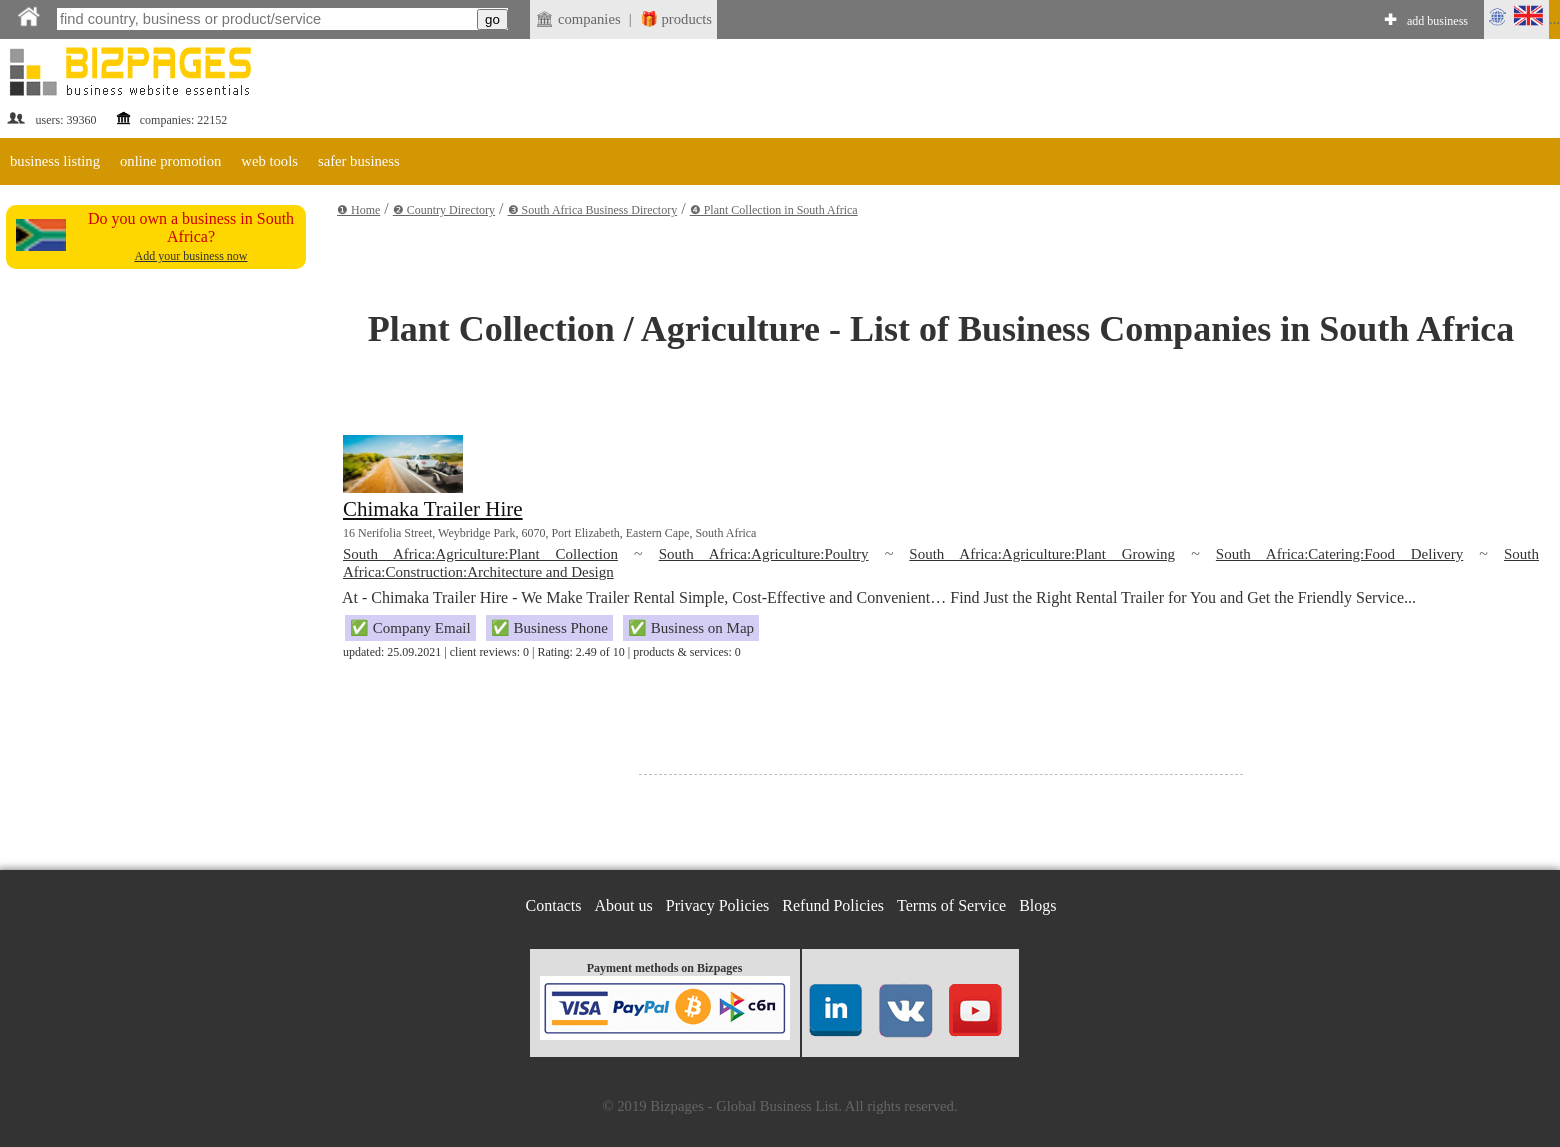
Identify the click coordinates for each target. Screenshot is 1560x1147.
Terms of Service (951, 905)
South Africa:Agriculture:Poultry (764, 554)
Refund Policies (833, 905)
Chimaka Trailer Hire (433, 509)
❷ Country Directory (444, 210)
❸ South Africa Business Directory (593, 210)
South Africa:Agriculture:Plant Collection (480, 554)
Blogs (1037, 905)
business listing (55, 161)
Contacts (554, 905)
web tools (269, 161)
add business (1437, 21)
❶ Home (358, 210)
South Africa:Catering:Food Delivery (1339, 554)
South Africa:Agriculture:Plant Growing (1042, 554)
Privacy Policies (718, 905)
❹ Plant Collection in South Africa (774, 210)
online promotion (170, 161)
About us (624, 905)
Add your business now (191, 256)
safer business (359, 161)
